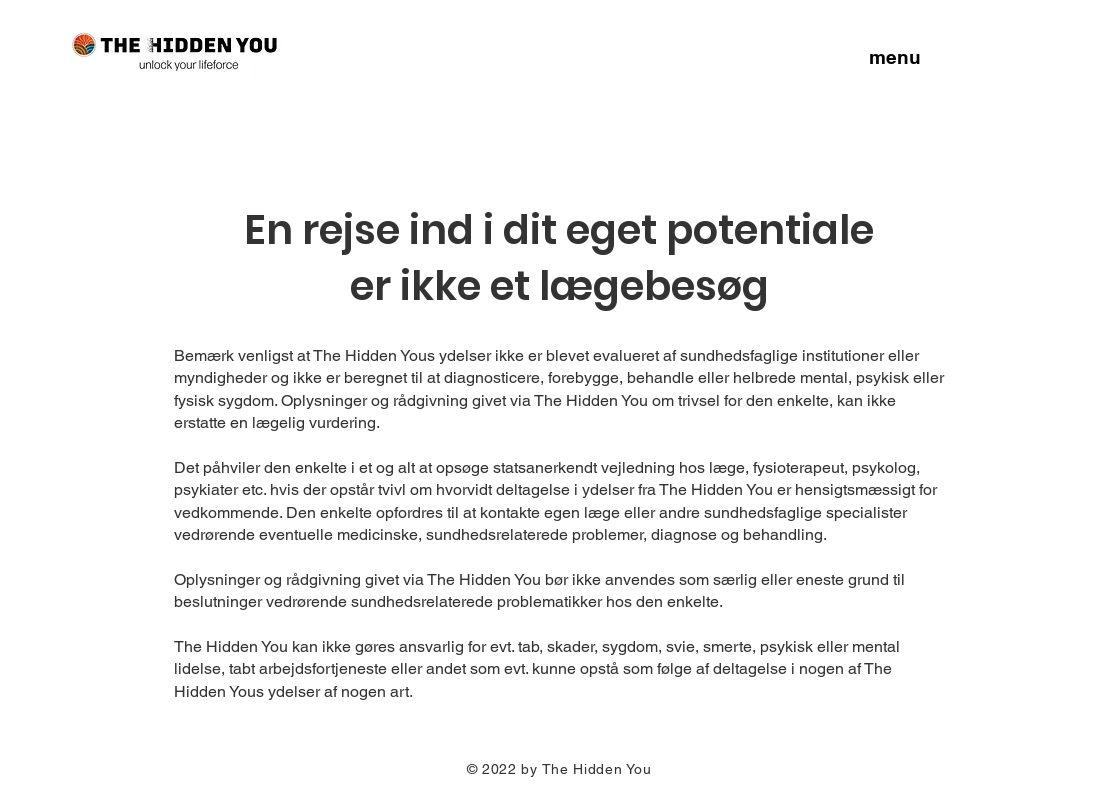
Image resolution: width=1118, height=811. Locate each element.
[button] (895, 55)
